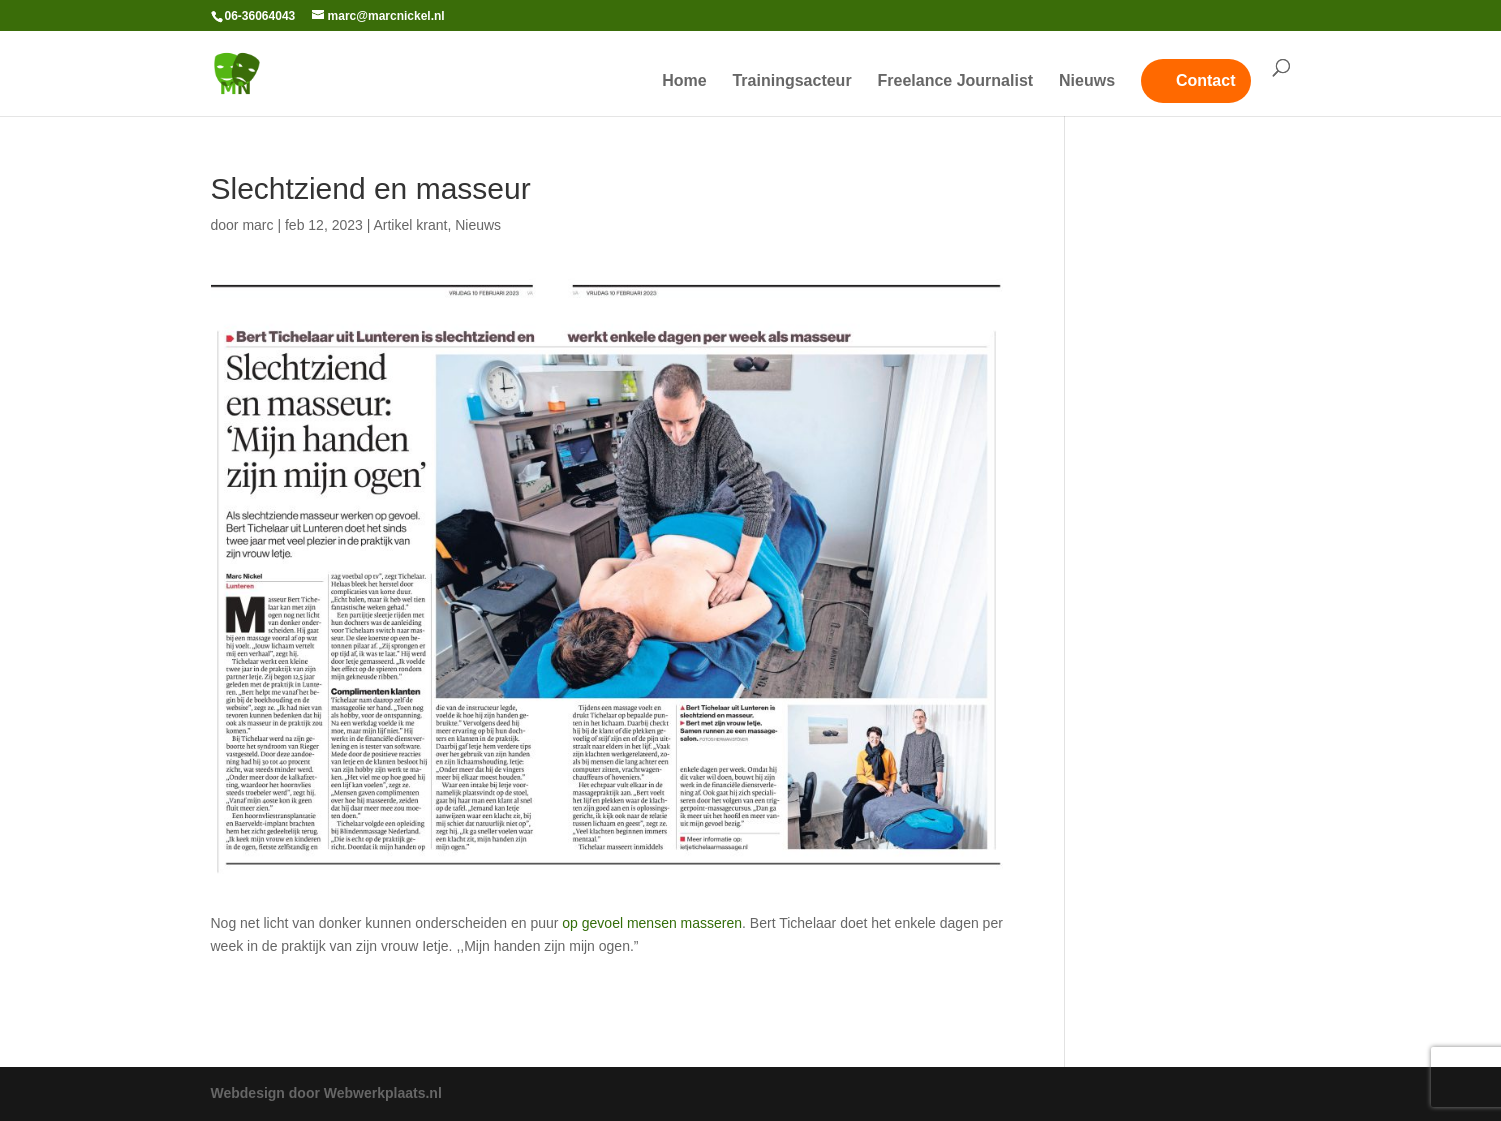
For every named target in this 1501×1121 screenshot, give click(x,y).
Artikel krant (410, 225)
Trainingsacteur (791, 81)
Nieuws (1087, 81)
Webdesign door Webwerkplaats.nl (326, 1093)
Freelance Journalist (956, 81)
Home (684, 81)
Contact (1206, 80)
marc (257, 225)
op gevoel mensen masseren (652, 923)
